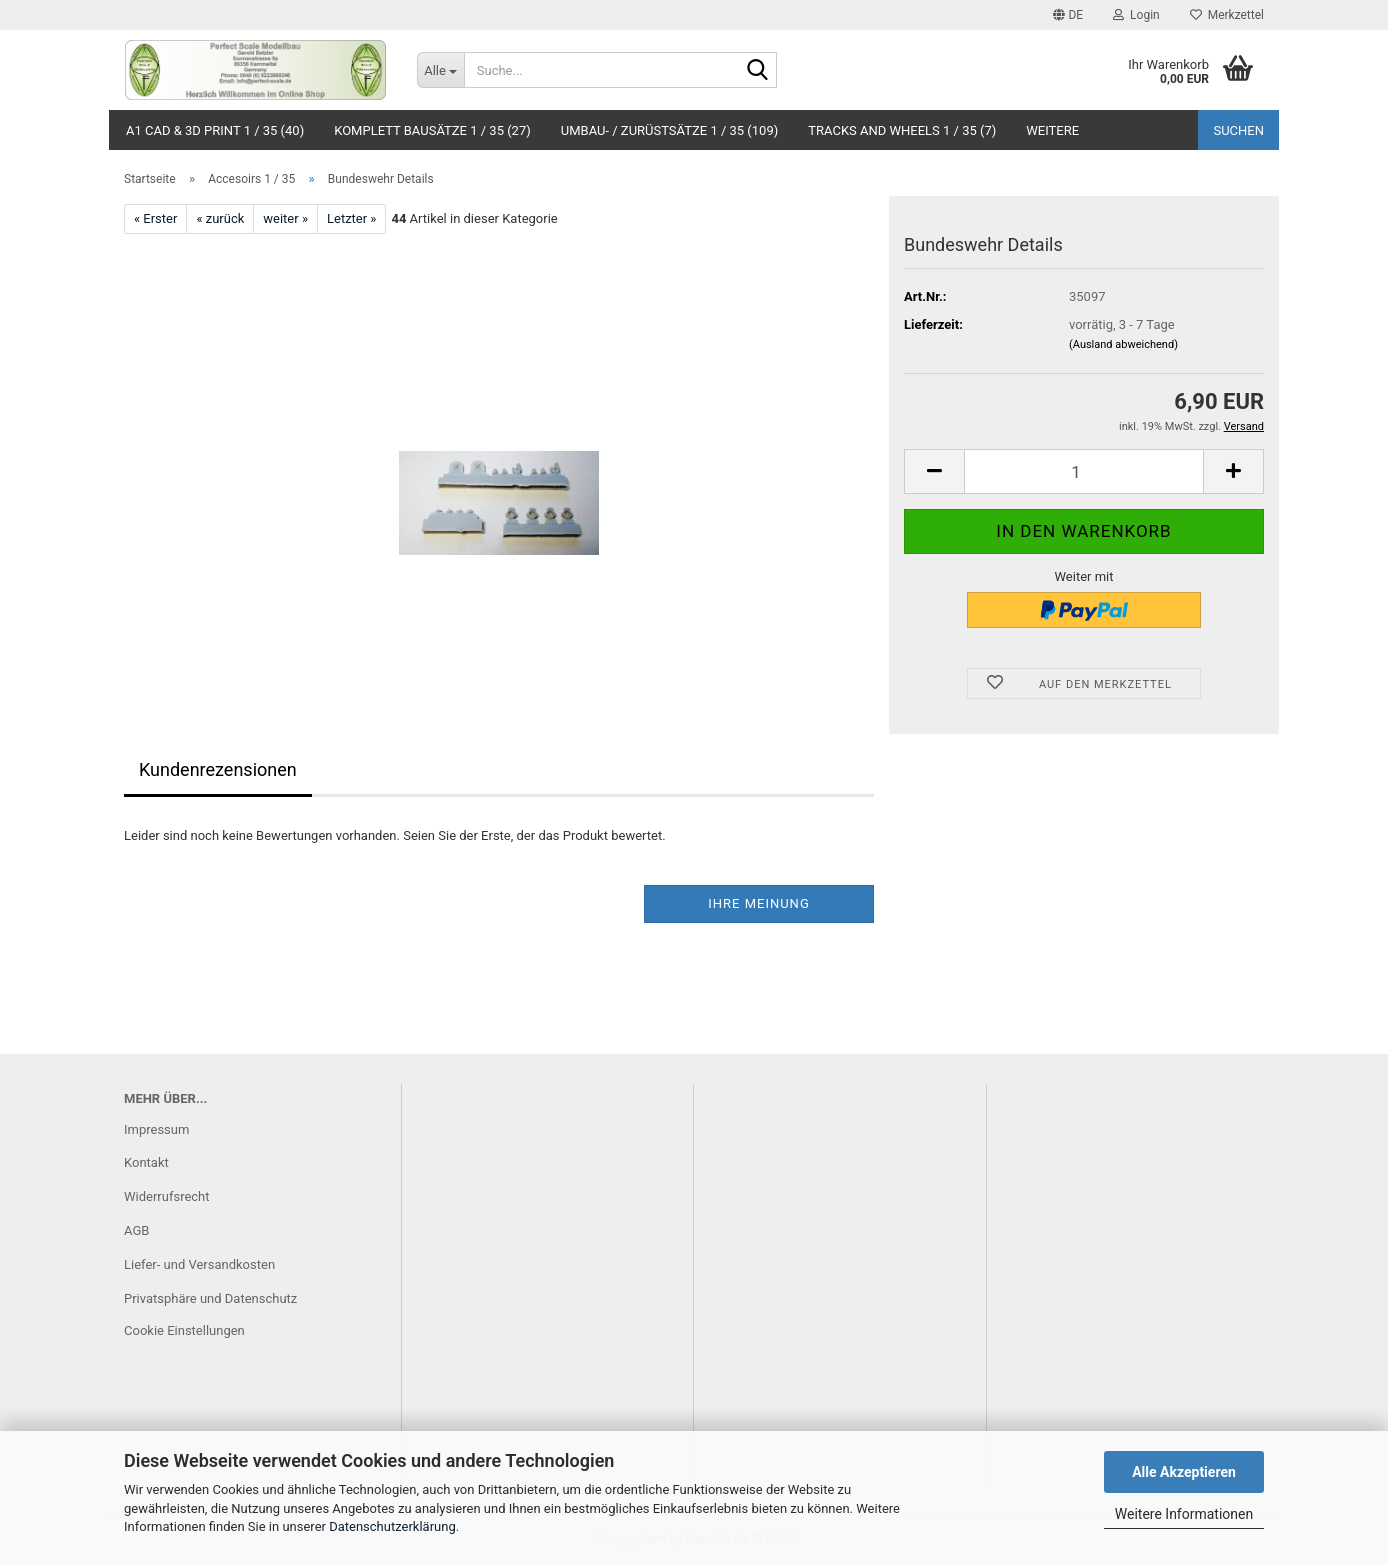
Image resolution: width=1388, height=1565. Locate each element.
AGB (136, 1230)
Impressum (156, 1129)
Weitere (1052, 130)
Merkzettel (1227, 15)
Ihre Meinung (759, 903)
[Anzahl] (1084, 471)
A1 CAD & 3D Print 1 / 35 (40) (215, 130)
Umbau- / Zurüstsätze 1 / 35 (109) (670, 130)
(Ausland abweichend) (1123, 344)
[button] (1068, 15)
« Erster (155, 218)
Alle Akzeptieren (1184, 1472)
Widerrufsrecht (167, 1196)
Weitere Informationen (1184, 1514)
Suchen (1238, 130)
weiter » (285, 218)
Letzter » (351, 218)
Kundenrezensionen (218, 769)
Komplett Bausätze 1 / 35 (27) (432, 130)
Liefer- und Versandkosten (199, 1264)
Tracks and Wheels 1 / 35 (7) (902, 130)
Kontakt (146, 1162)
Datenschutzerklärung (392, 1526)
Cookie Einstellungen (184, 1330)
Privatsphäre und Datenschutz (210, 1298)
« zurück (220, 218)
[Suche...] (440, 70)
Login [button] (1136, 15)
